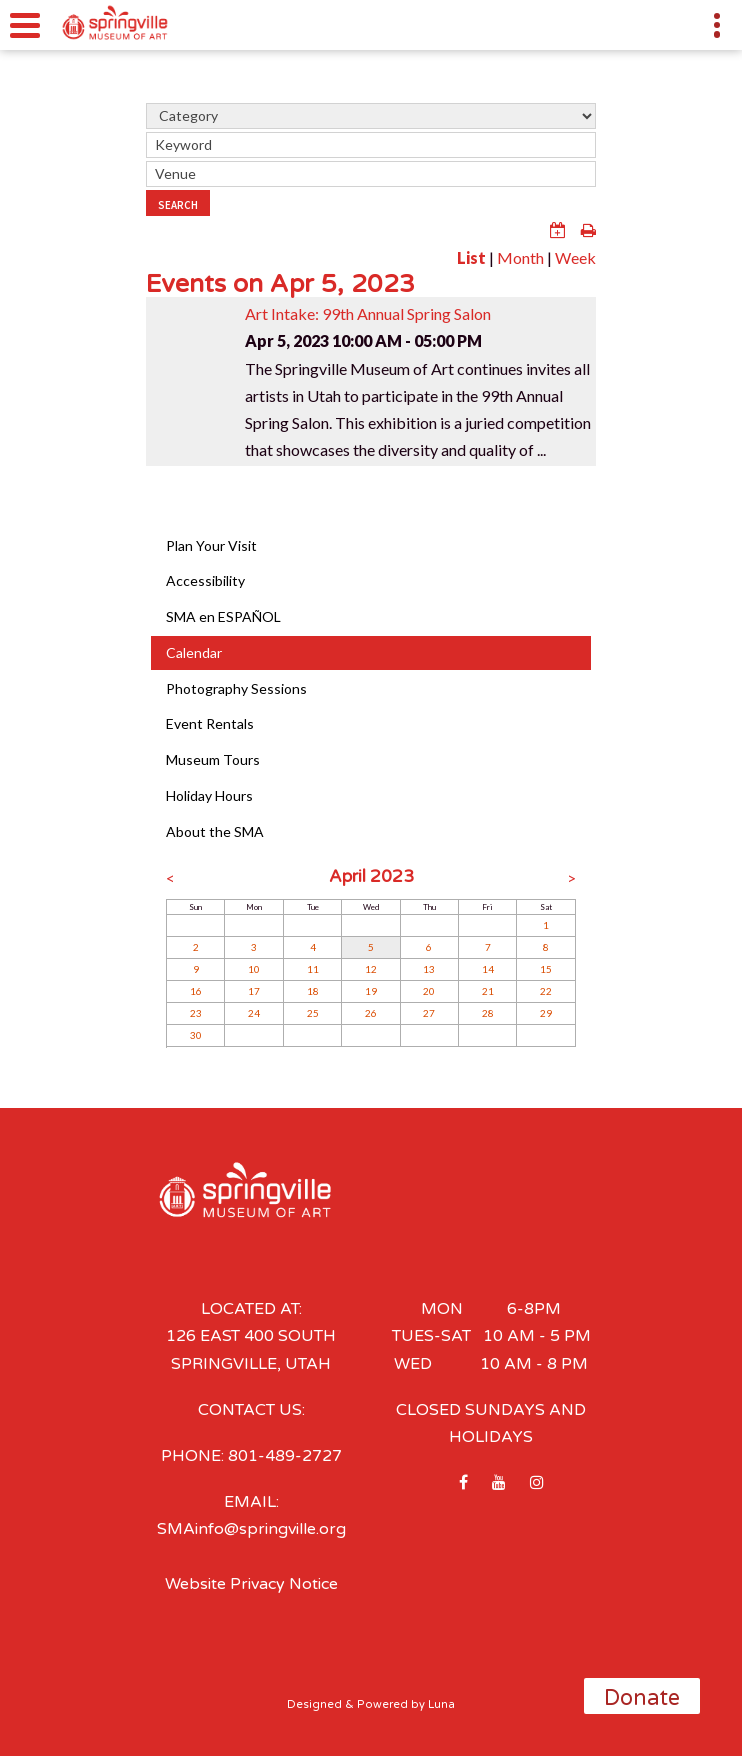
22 (546, 991)
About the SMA (215, 831)
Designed (314, 1704)
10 (254, 969)
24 (254, 1013)
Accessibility (205, 580)
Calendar (194, 652)
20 (429, 991)
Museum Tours (213, 759)
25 (313, 1013)
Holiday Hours (209, 795)
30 (196, 1035)
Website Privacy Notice (251, 1584)
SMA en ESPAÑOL (223, 616)
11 (313, 969)
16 (196, 991)
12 (371, 969)
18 (313, 991)
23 (196, 1013)
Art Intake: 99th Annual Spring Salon (368, 313)
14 (488, 969)
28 (488, 1013)
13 (429, 969)
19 (371, 991)
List (471, 257)
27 (429, 1013)
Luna (441, 1704)
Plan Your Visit (211, 545)
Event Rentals (210, 723)
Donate (642, 1698)
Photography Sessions (236, 688)
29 (546, 1013)
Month (520, 257)
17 (254, 991)
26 (371, 1013)
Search (178, 205)
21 (488, 991)
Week (575, 257)
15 (546, 969)
